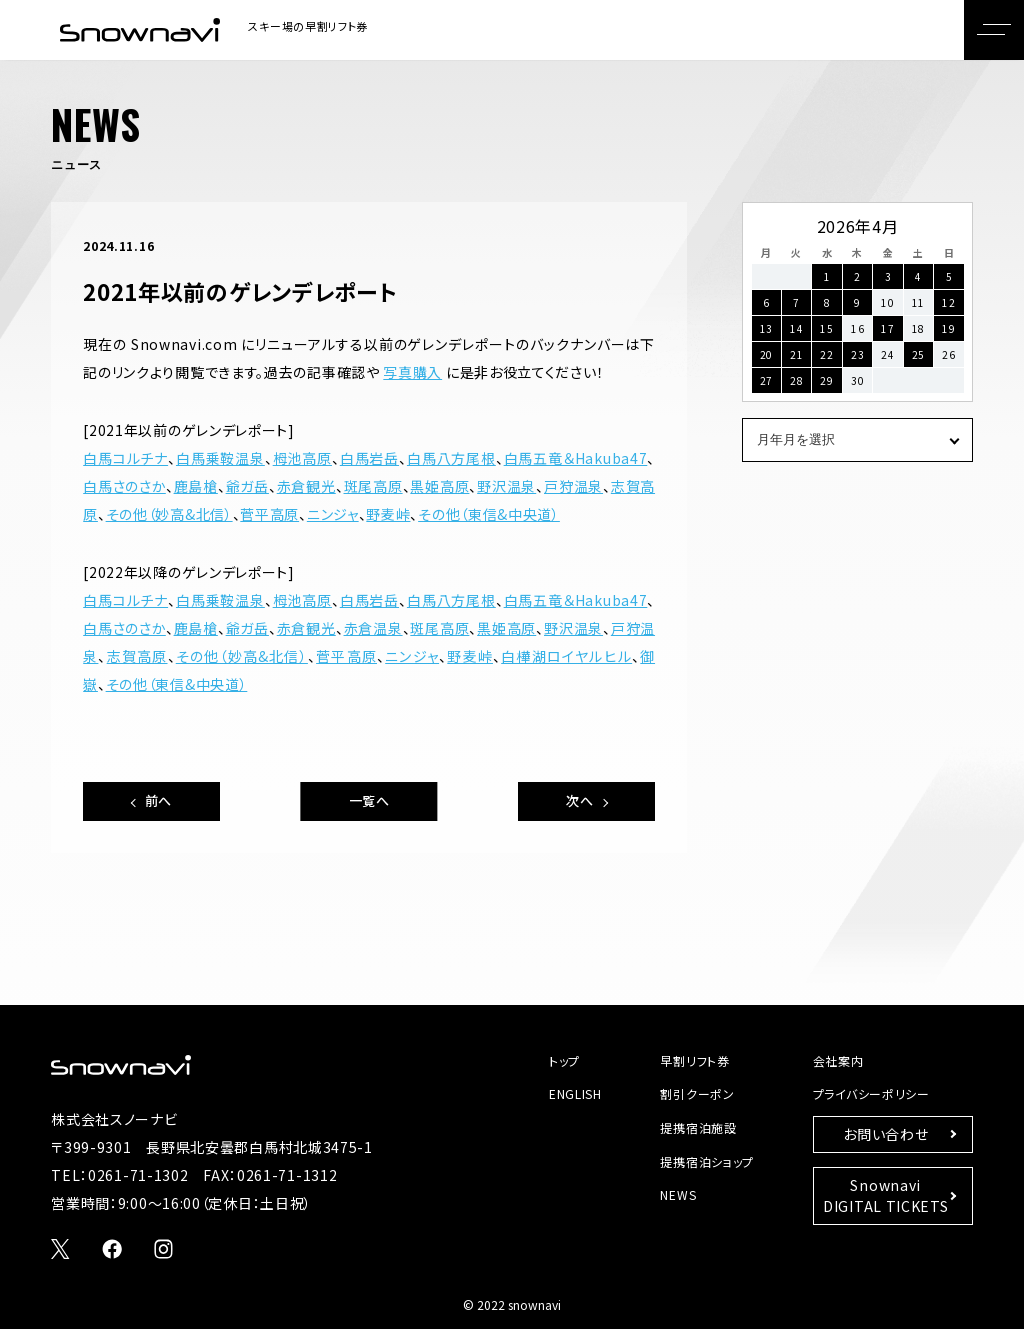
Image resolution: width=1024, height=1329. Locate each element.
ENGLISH (575, 1093)
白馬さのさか (124, 486)
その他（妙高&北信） (169, 514)
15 (826, 328)
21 (796, 354)
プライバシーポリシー (871, 1093)
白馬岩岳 (369, 458)
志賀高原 (137, 656)
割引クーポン (697, 1093)
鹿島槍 (196, 486)
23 (857, 354)
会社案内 (838, 1060)
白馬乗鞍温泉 (220, 458)
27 (766, 380)
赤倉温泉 (373, 628)
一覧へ (369, 800)
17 (887, 328)
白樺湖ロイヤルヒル (566, 656)
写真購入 (412, 372)
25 (918, 354)
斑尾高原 (373, 486)
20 (766, 354)
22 (826, 354)
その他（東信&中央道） (489, 514)
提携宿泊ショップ (707, 1161)
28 (796, 380)
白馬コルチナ (125, 458)
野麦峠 (388, 514)
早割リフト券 (694, 1060)
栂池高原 (302, 458)
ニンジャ (333, 514)
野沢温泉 (506, 486)
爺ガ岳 (247, 486)
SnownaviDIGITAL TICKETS (886, 1195)
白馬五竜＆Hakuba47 (576, 458)
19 (948, 328)
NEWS (678, 1194)
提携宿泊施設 (698, 1127)
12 (948, 302)
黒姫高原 (439, 486)
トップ (564, 1060)
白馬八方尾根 (451, 458)
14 (796, 328)
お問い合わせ (885, 1134)
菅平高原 (269, 514)
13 (766, 328)
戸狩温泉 (573, 486)
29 (826, 380)
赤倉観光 (306, 486)
